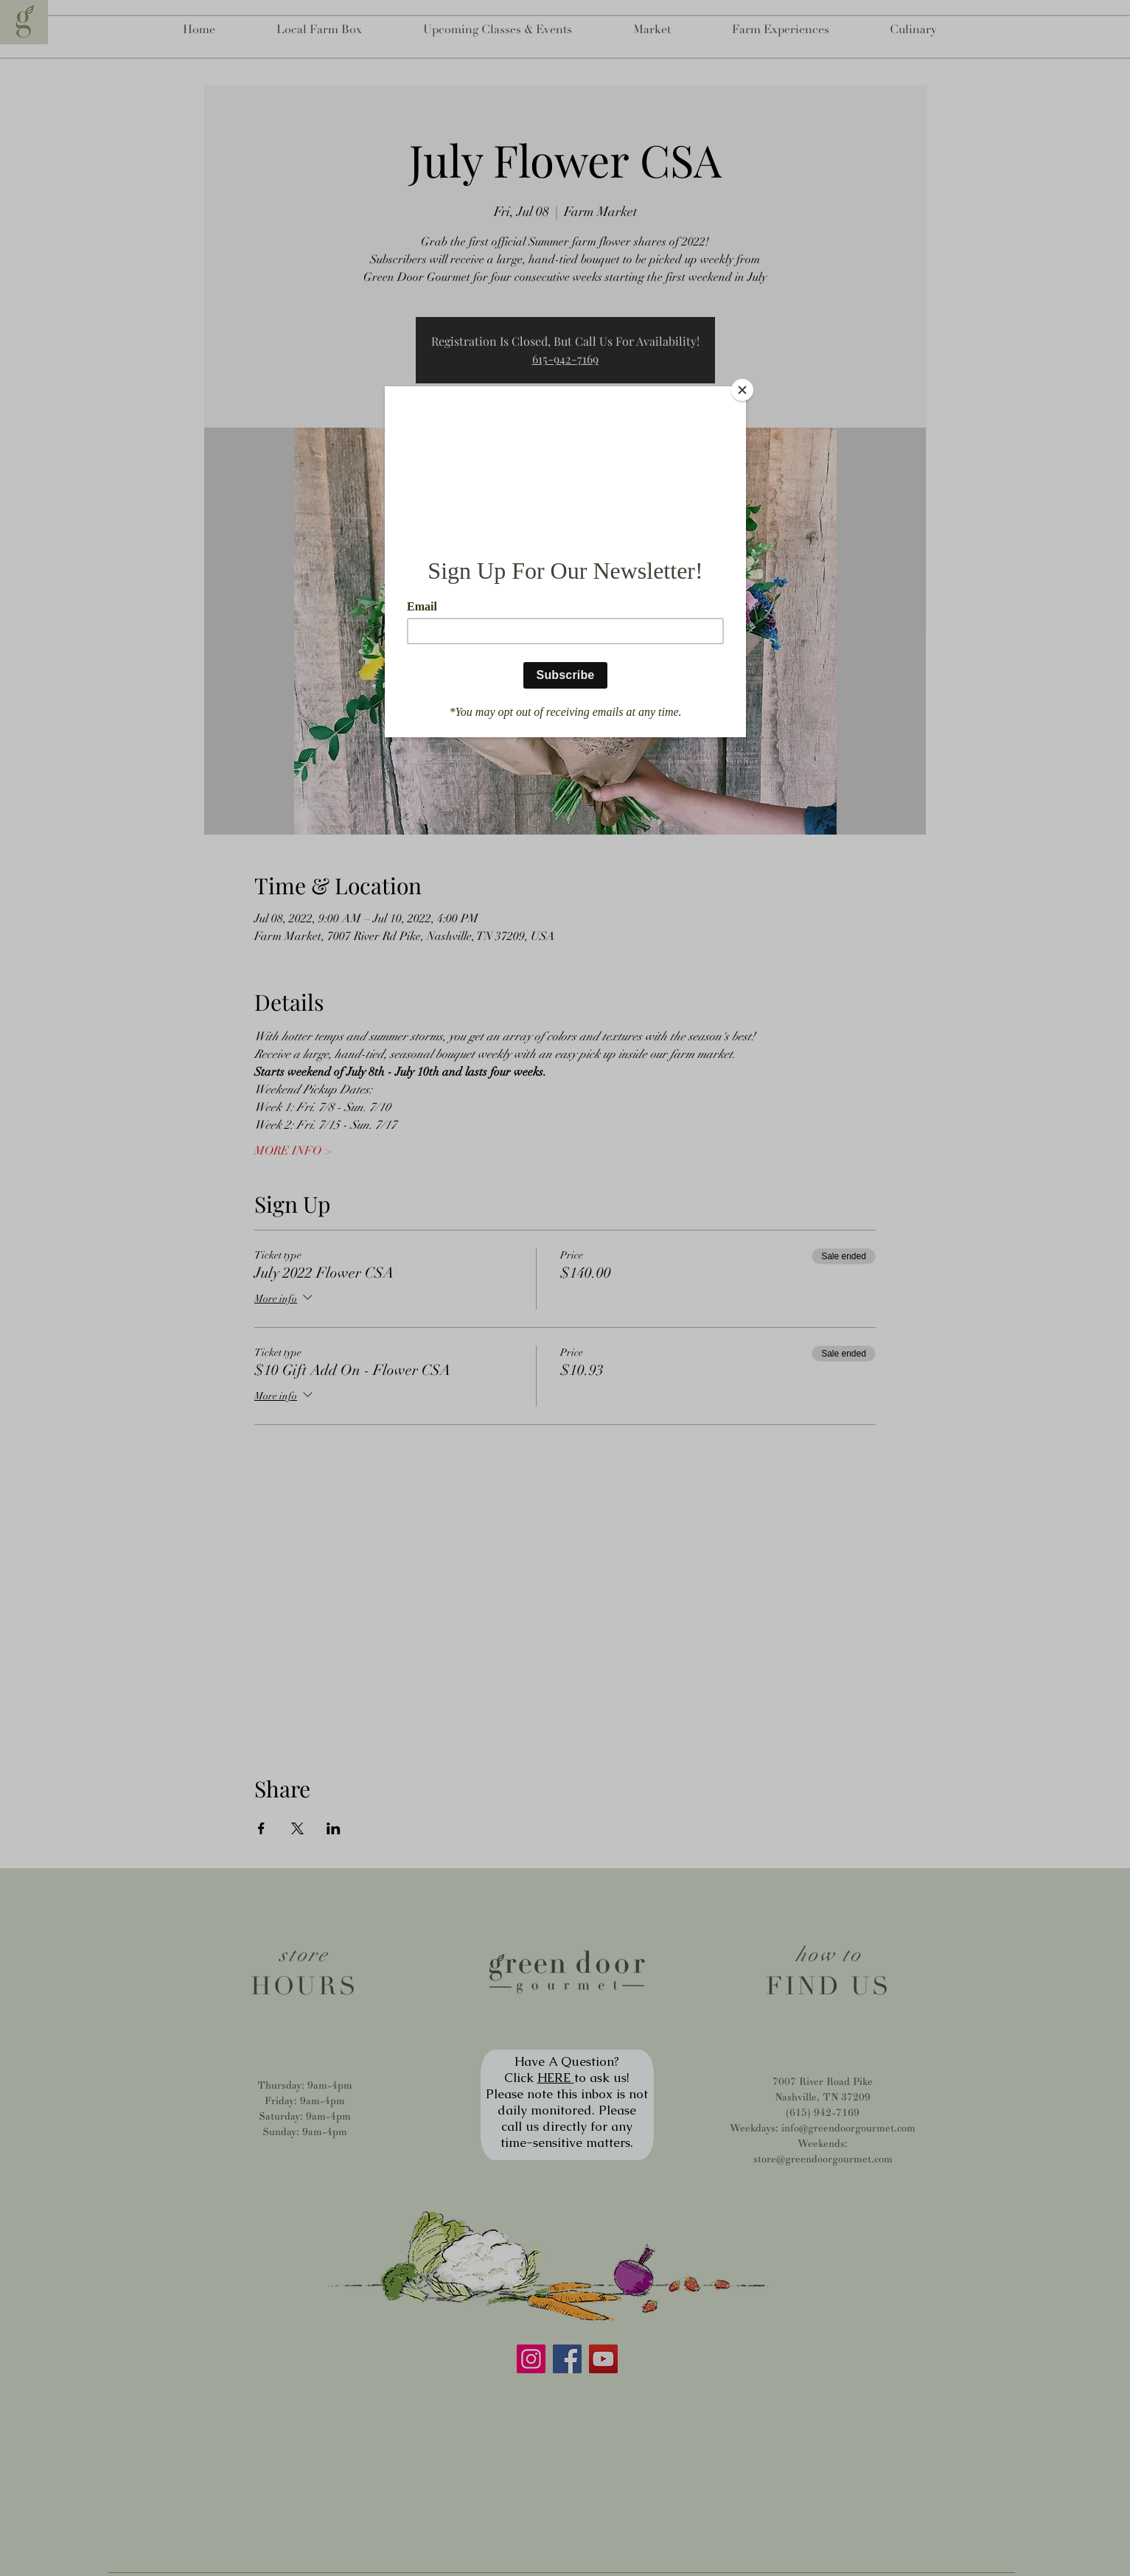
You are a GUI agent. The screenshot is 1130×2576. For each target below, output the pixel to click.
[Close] (742, 390)
